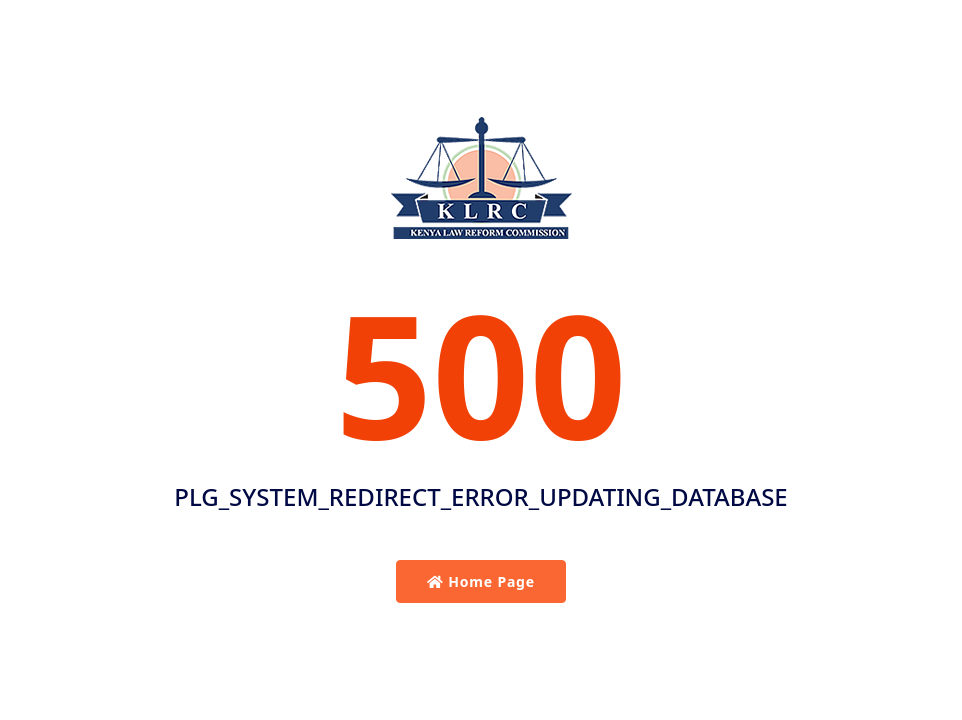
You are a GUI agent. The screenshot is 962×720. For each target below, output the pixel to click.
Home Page (481, 581)
